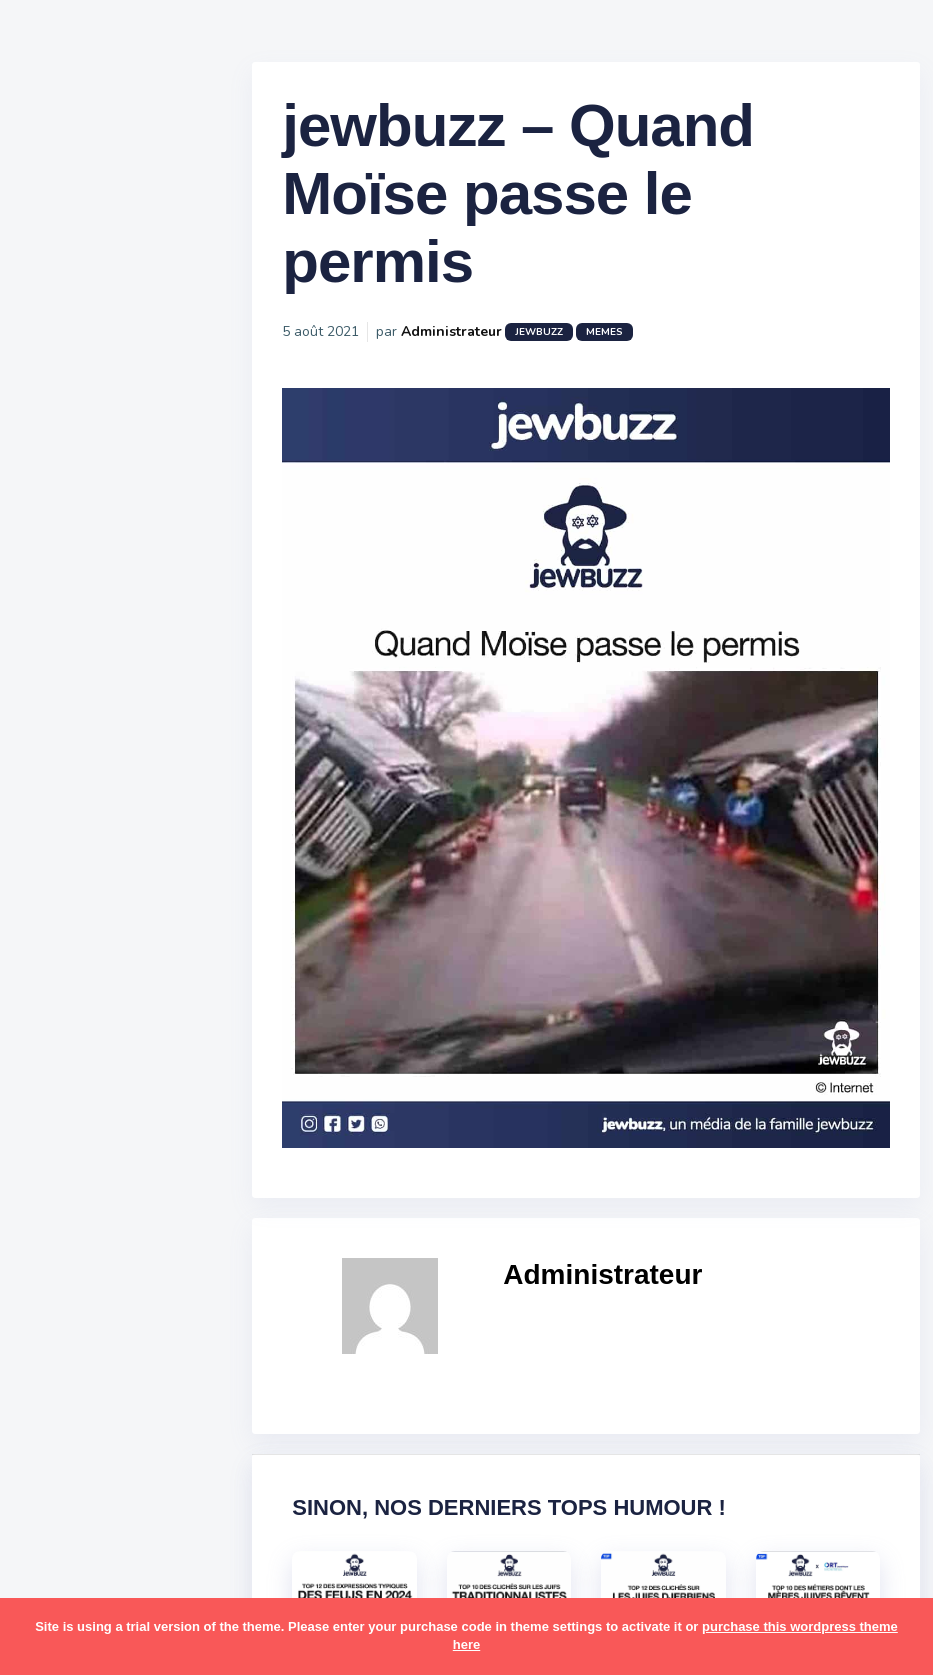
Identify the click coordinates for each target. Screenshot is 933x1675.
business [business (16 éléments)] (131, 1108)
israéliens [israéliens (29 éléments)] (79, 1264)
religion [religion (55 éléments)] (72, 1536)
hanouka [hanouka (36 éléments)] (75, 1225)
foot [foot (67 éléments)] (61, 1186)
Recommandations (114, 789)
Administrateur (499, 348)
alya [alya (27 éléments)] (61, 992)
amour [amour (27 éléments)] (114, 992)
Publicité (76, 819)
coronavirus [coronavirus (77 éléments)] (86, 1147)
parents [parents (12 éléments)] (73, 1458)
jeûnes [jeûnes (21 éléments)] (153, 1264)
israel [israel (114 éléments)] (140, 1225)
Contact (70, 849)
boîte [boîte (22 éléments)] (65, 1108)
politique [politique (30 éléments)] (77, 1497)
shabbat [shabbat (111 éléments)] (183, 1574)
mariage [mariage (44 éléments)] (74, 1341)
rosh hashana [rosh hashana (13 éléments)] (92, 1574)
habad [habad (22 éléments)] (115, 1186)
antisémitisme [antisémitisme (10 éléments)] (95, 1031)
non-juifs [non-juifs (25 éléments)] (77, 1419)
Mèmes (70, 699)
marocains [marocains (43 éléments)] (154, 1341)
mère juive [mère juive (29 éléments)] (186, 1380)
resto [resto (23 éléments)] (133, 1536)
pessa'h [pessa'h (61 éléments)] (144, 1458)
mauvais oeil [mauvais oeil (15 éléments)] (89, 1380)
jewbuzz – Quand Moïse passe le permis (566, 210)
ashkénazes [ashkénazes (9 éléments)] (87, 1069)
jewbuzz (587, 349)
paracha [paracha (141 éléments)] (151, 1419)
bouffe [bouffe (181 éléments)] (168, 1069)
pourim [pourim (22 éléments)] (148, 1497)
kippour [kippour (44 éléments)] (72, 1303)
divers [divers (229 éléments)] (164, 1147)
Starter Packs (93, 729)
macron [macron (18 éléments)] (141, 1303)
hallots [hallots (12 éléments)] (177, 1186)
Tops (59, 759)
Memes (652, 349)
